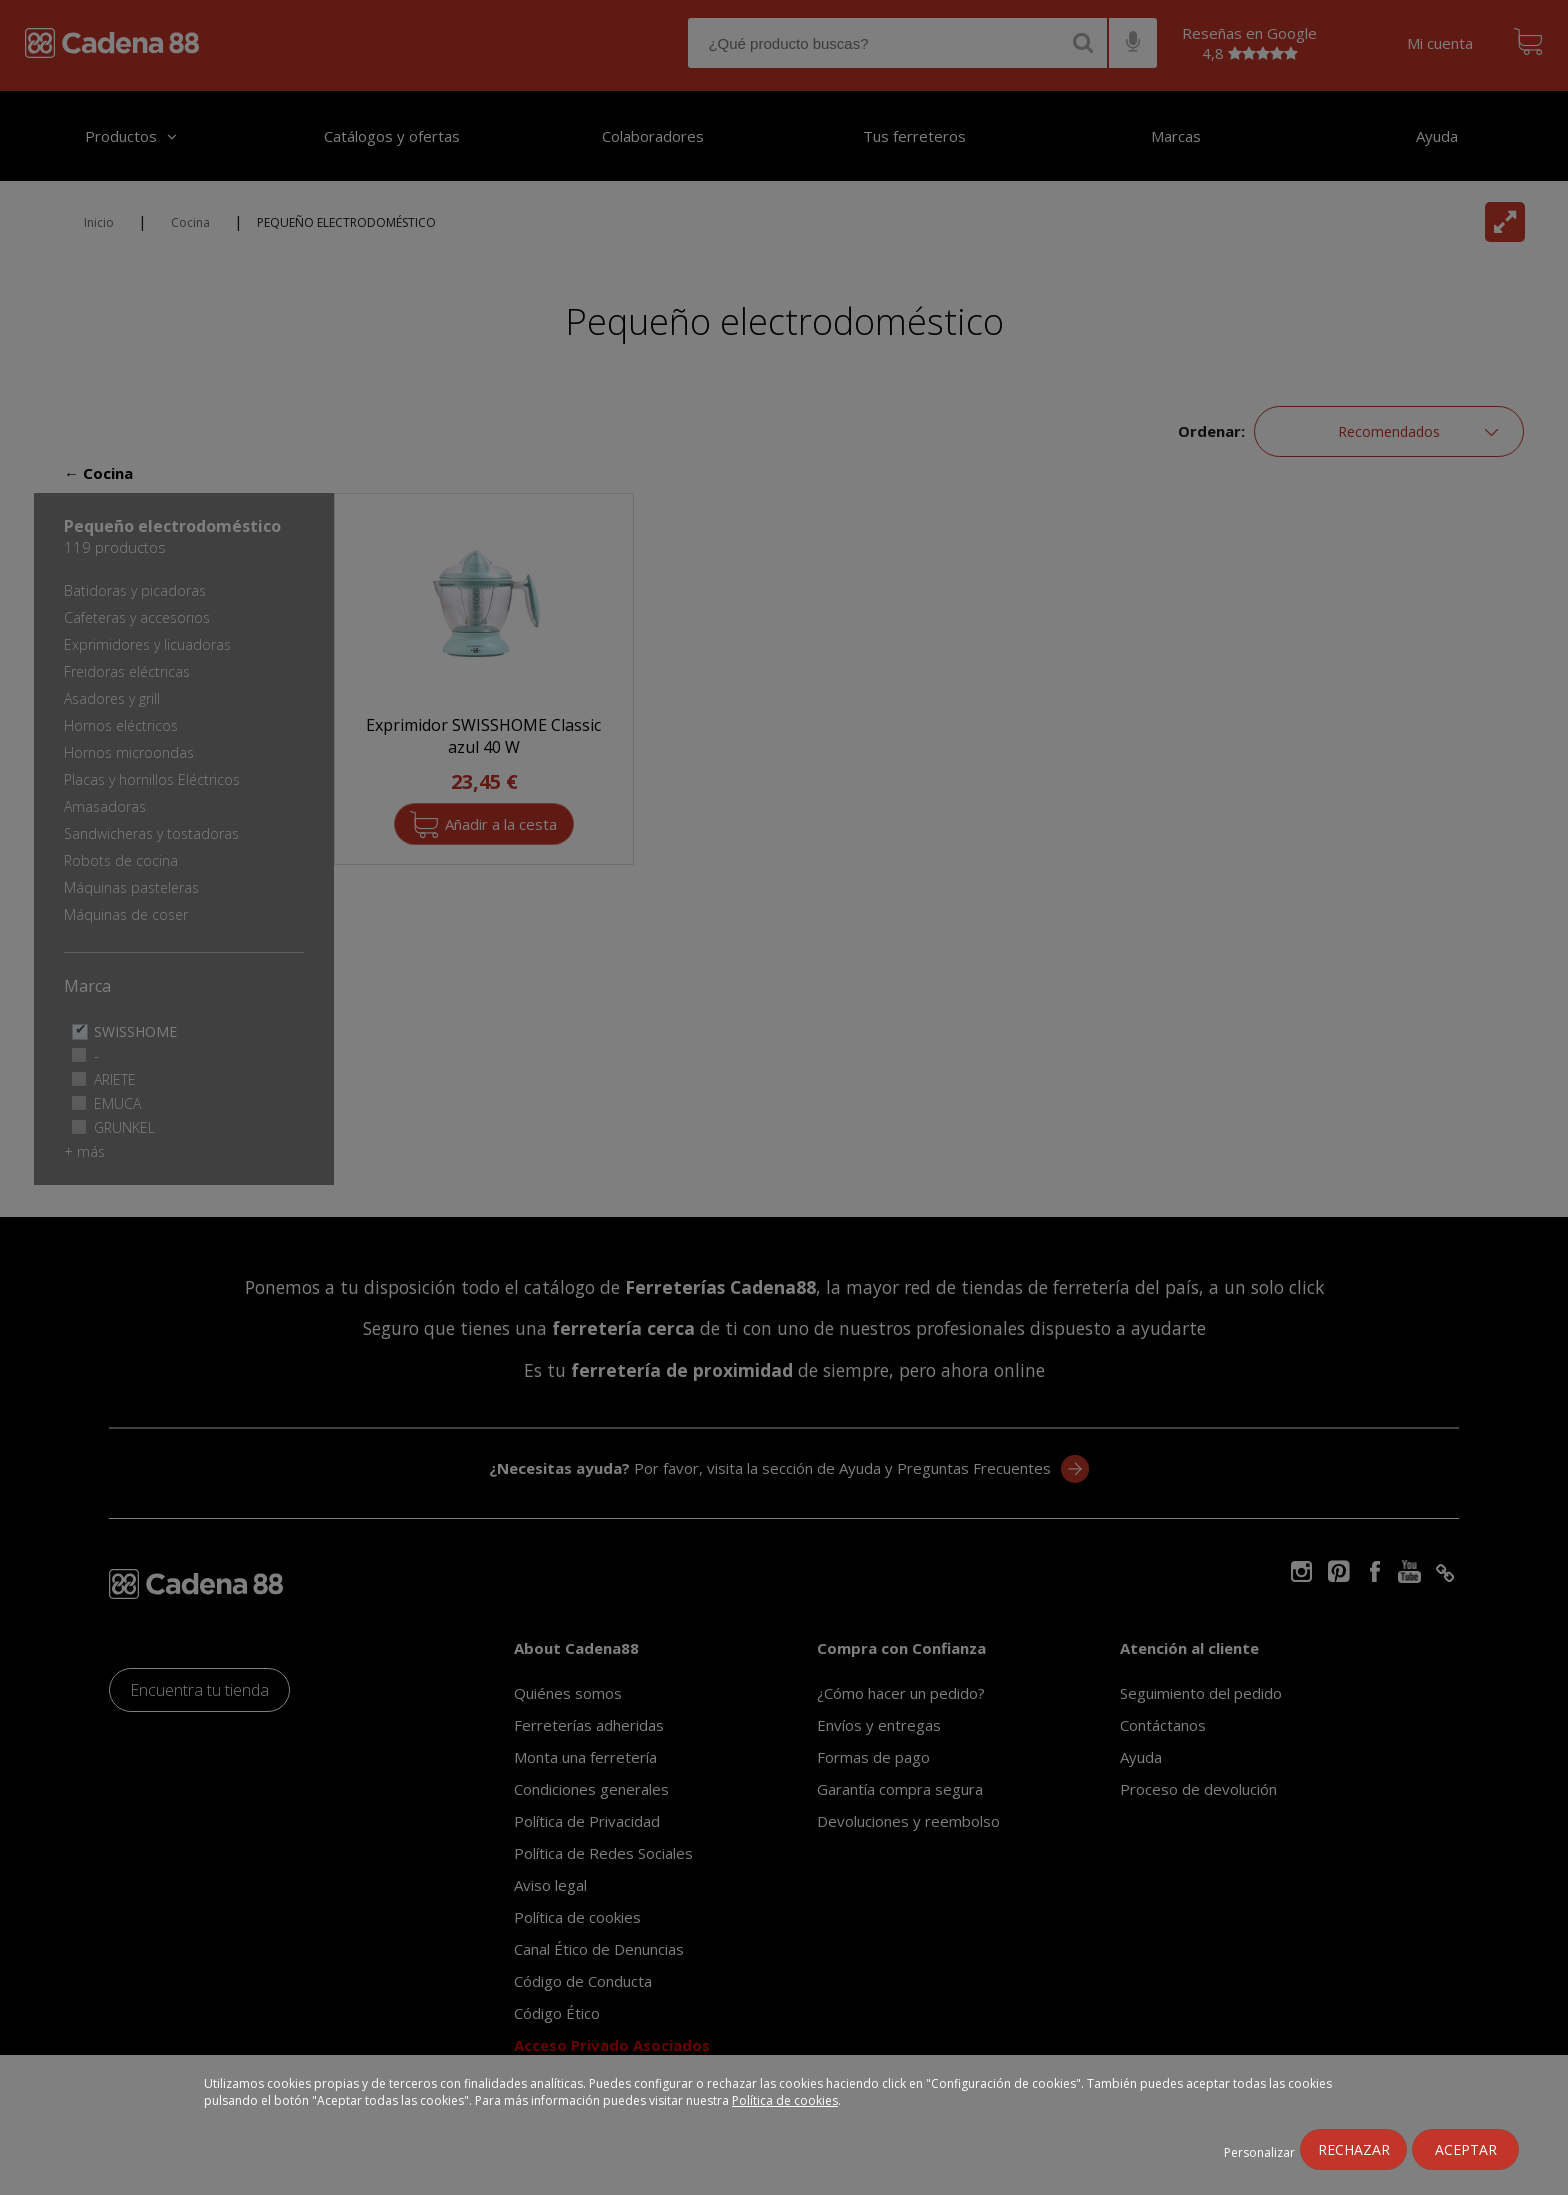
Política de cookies (785, 2100)
